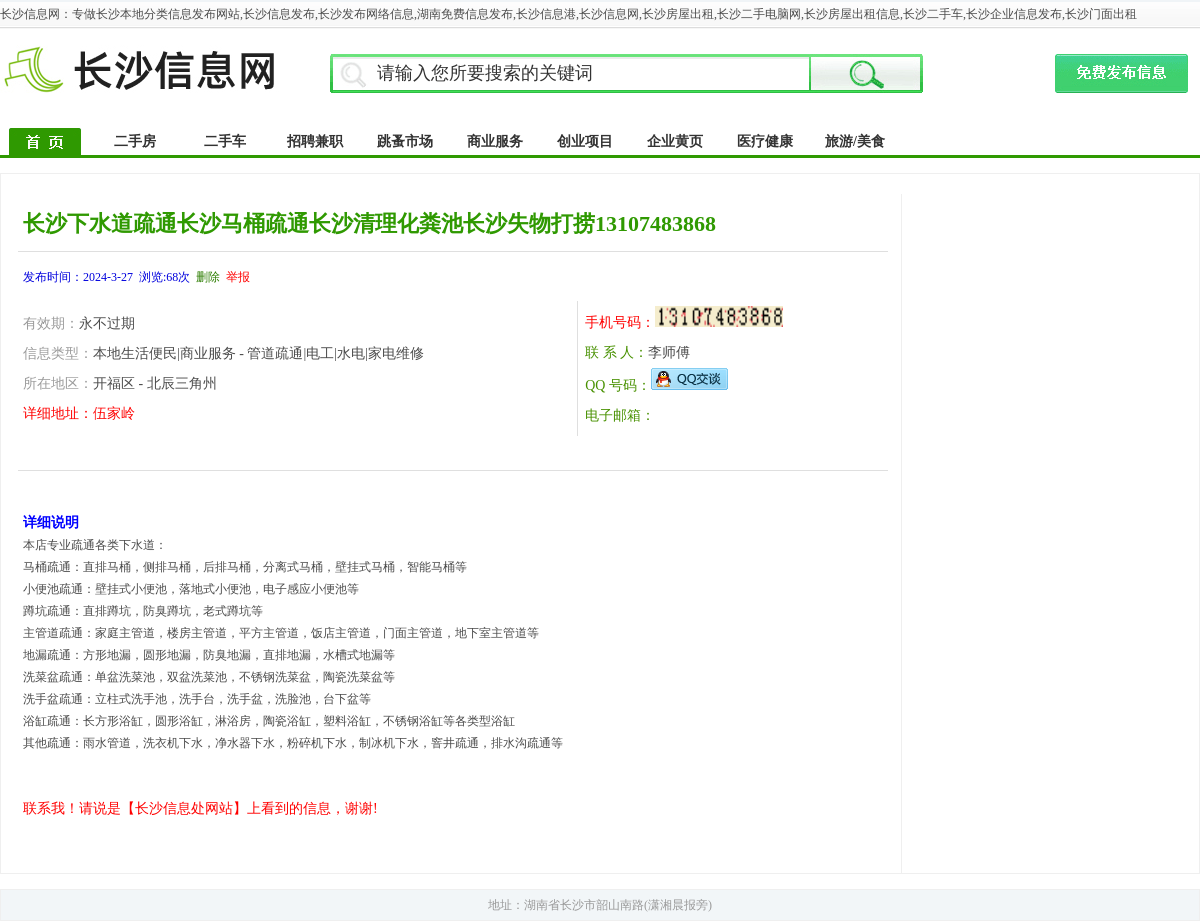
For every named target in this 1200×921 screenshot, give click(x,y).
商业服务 (495, 141)
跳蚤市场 (405, 141)
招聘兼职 (315, 141)
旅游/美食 (855, 141)
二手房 (135, 141)
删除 (208, 277)
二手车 (225, 141)
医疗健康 (765, 141)
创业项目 (585, 141)
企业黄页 (675, 141)
